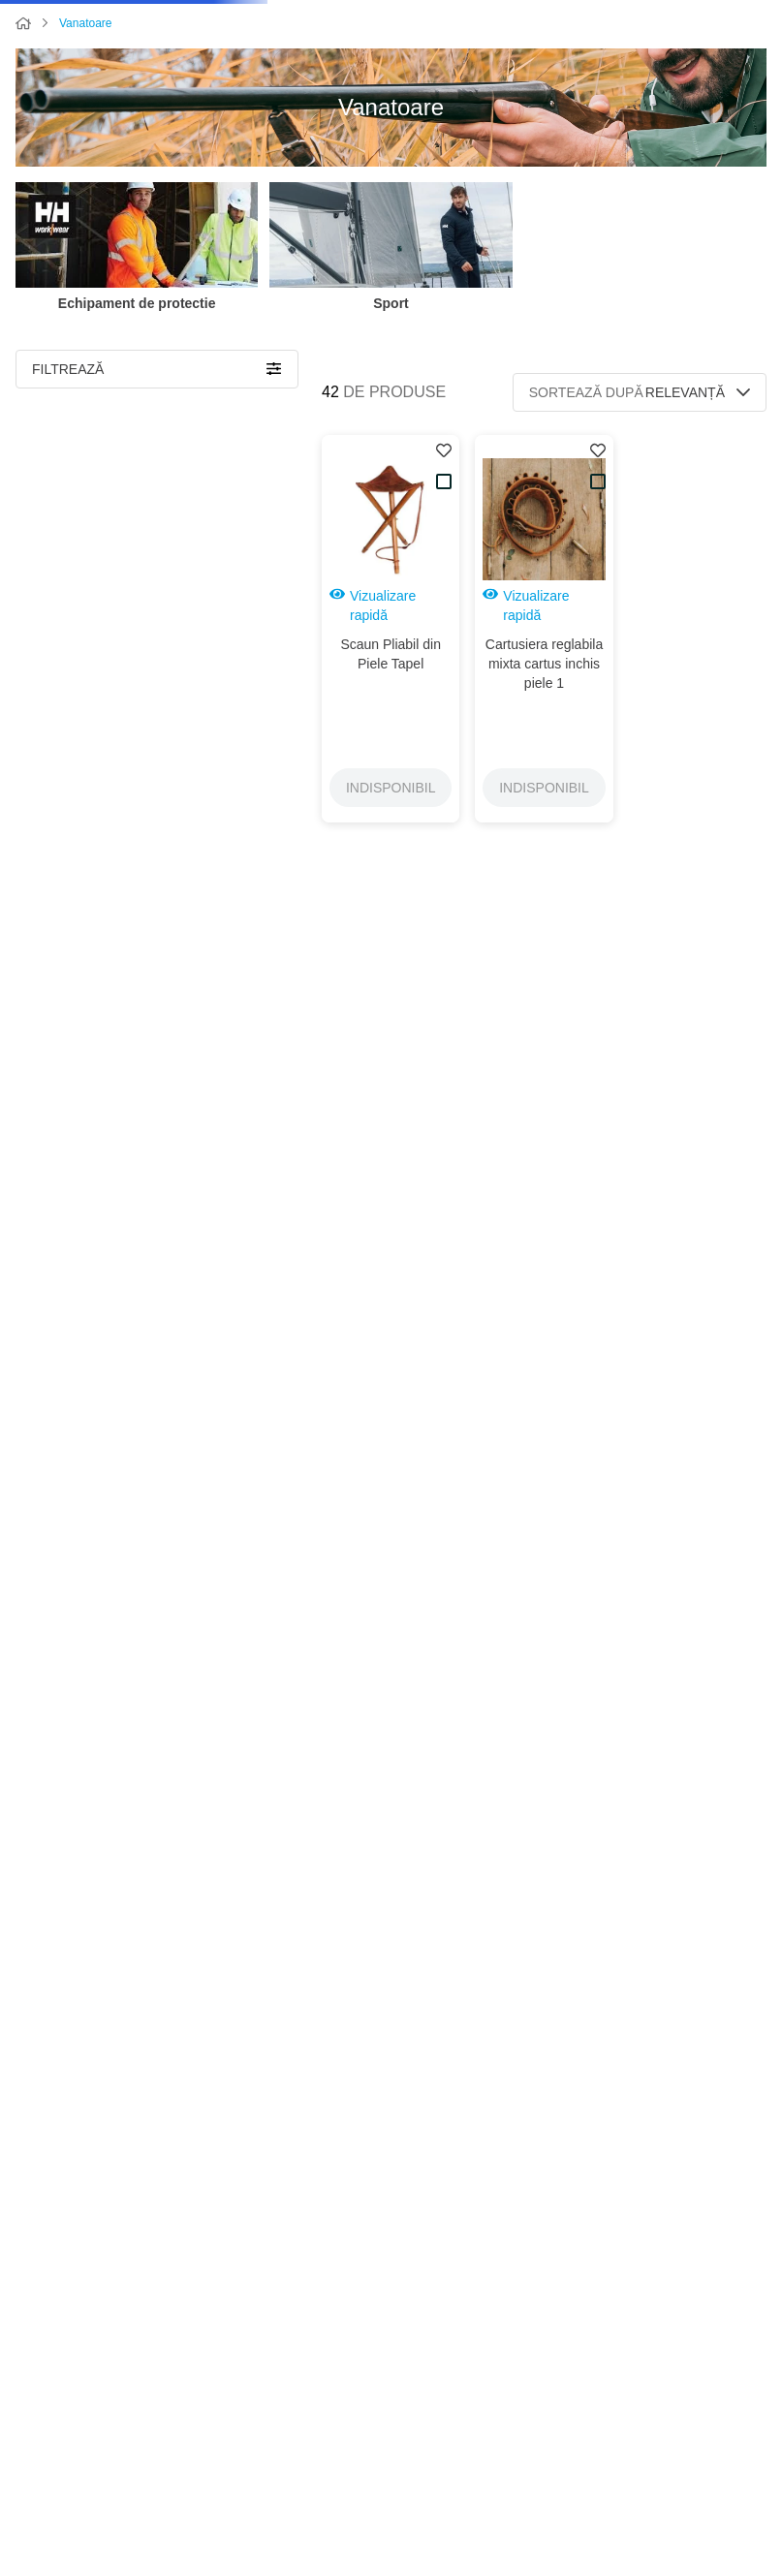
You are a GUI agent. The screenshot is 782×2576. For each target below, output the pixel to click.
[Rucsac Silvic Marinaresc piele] (543, 1442)
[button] (157, 454)
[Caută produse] (157, 37)
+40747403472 (726, 2394)
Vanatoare (85, 97)
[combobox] (315, 37)
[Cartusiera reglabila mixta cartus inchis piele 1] (543, 686)
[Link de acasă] (23, 98)
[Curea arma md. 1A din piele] (543, 1053)
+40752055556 (726, 2417)
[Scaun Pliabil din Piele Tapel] (390, 686)
